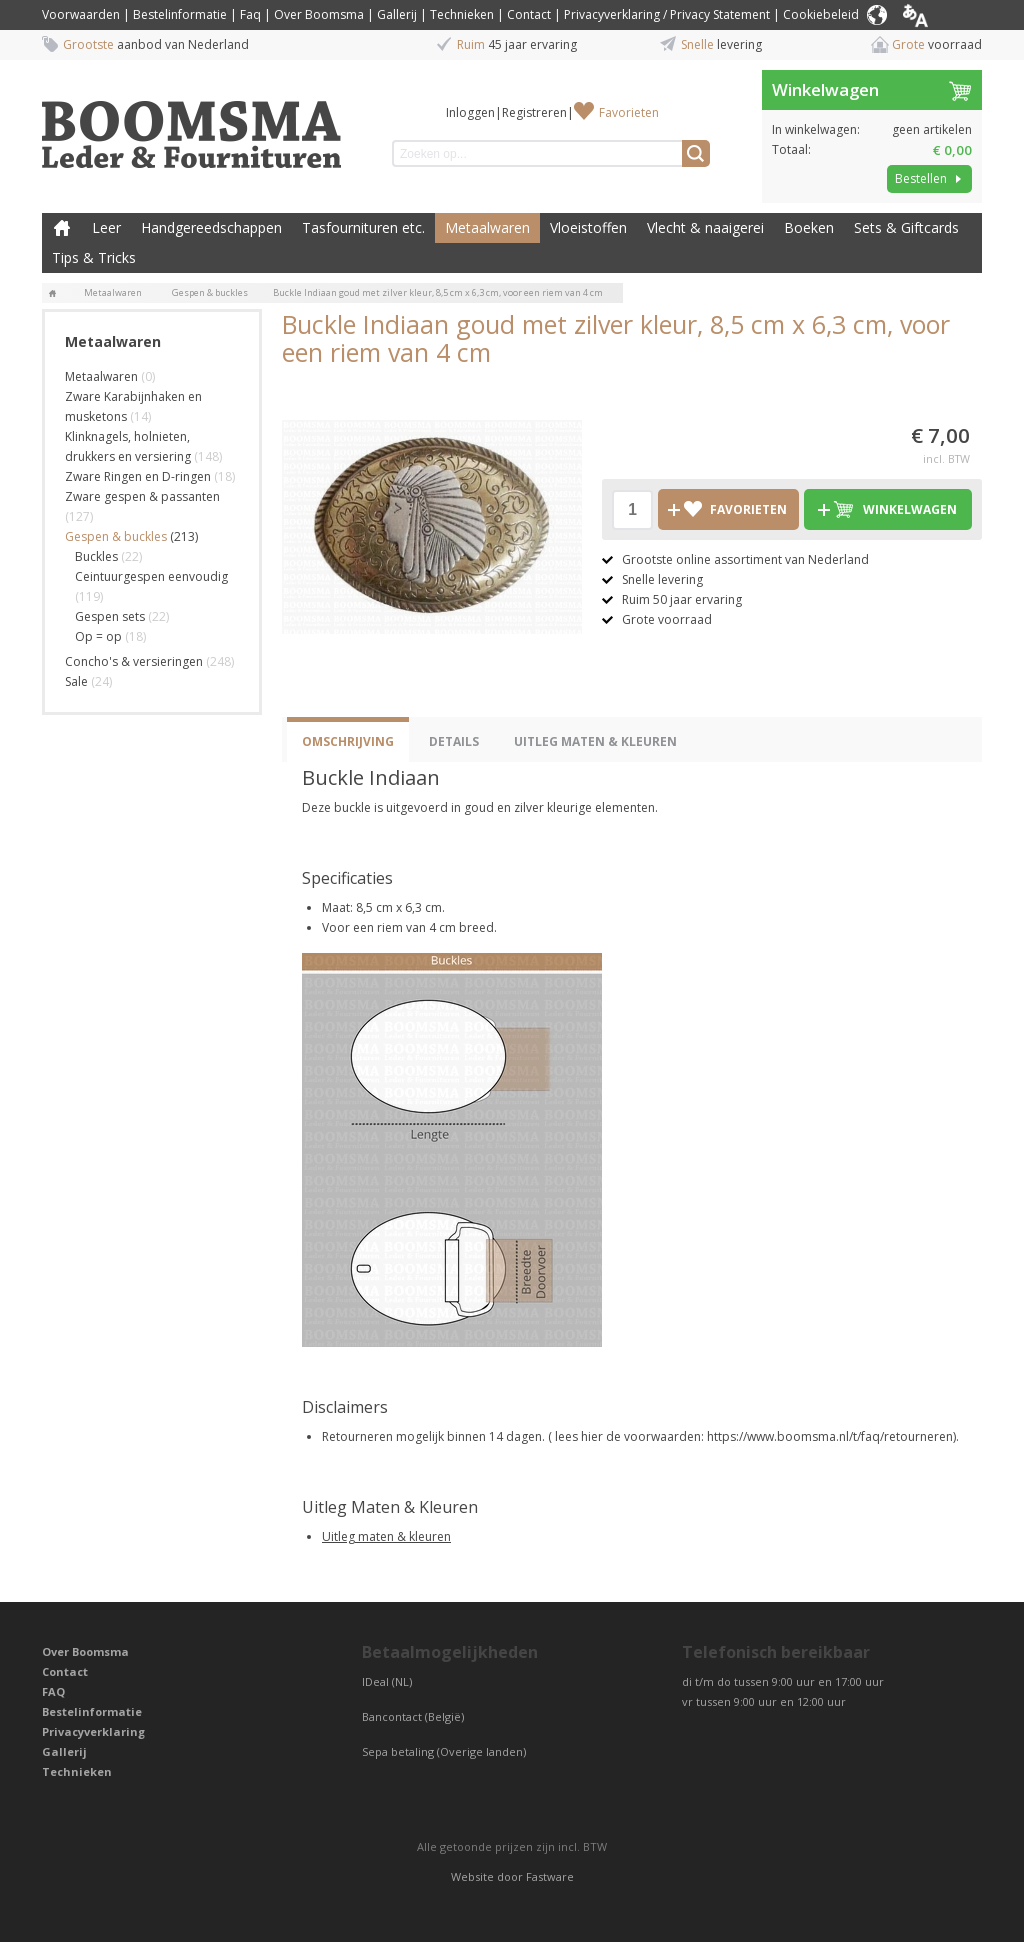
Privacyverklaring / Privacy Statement (667, 14)
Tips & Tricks (94, 257)
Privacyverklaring (93, 1731)
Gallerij (397, 14)
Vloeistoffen (588, 227)
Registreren (534, 112)
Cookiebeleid (821, 14)
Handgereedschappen (211, 227)
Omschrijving (348, 741)
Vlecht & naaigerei (705, 227)
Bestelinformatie (180, 14)
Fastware (550, 1876)
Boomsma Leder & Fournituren (62, 228)
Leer (106, 227)
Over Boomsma (319, 14)
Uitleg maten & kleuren (386, 1536)
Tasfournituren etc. (363, 227)
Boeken (809, 227)
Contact (529, 14)
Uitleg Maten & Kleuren (595, 741)
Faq (250, 14)
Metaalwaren (487, 227)
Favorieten (629, 112)
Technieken (462, 14)
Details (454, 741)
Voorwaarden (81, 14)
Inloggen (470, 112)
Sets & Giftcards (906, 227)
